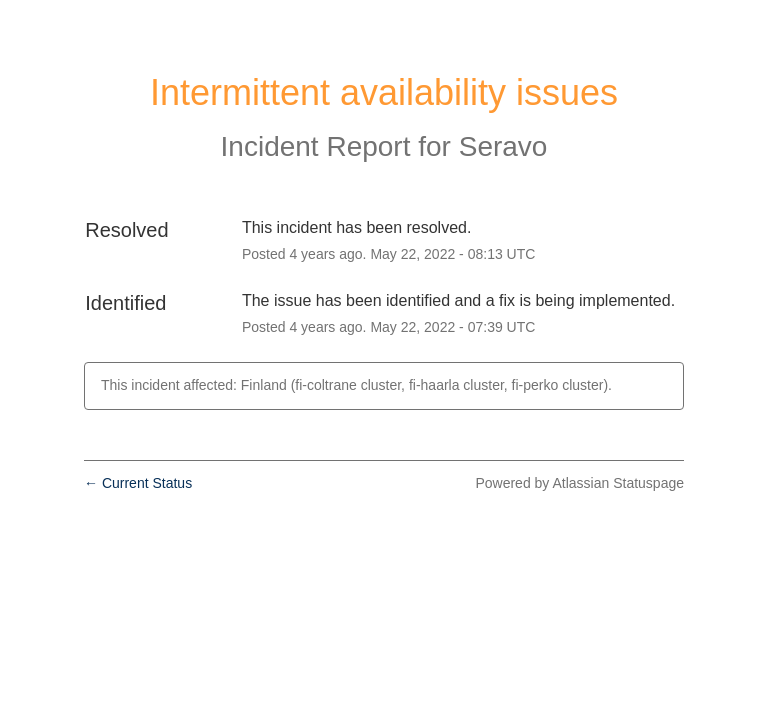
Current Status (138, 483)
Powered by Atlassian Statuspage (579, 483)
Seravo (503, 146)
